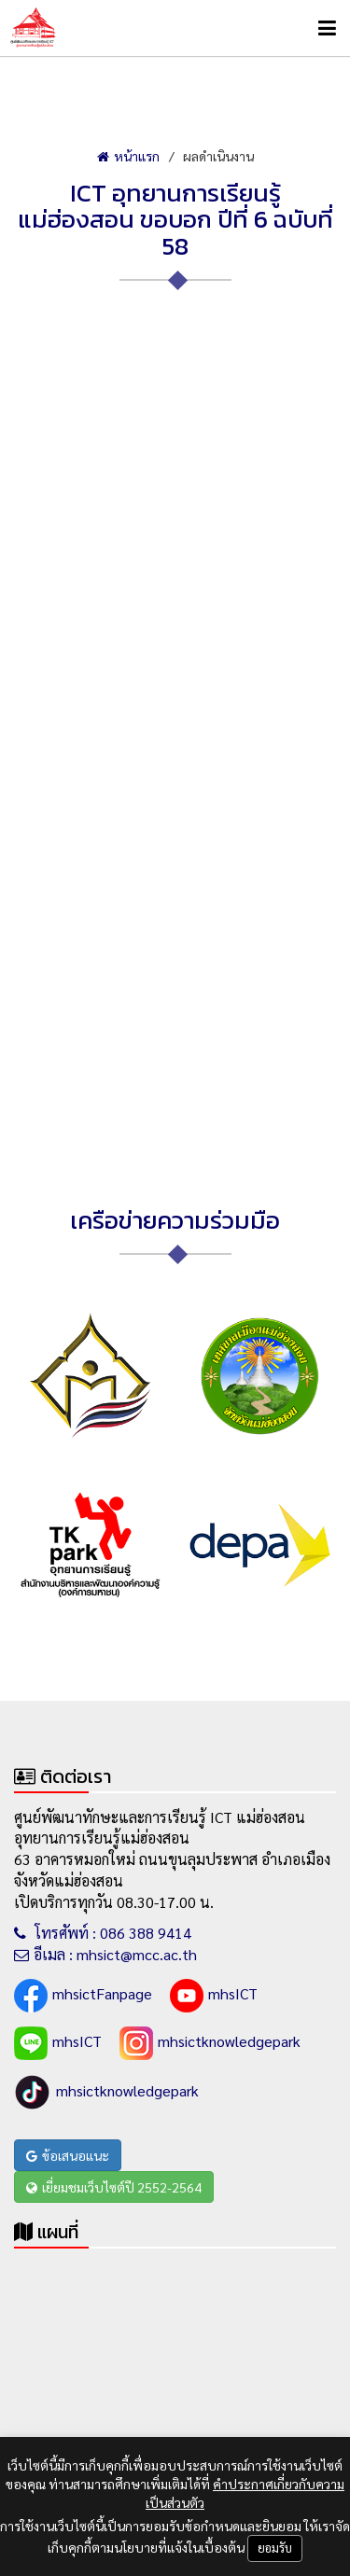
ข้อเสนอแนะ (67, 2155)
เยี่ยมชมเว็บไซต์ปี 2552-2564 (114, 2187)
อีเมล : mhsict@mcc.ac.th (105, 1954)
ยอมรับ (275, 2547)
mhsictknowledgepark (210, 2043)
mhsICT (214, 1995)
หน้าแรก (128, 155)
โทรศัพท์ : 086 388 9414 (102, 1932)
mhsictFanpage (83, 1995)
